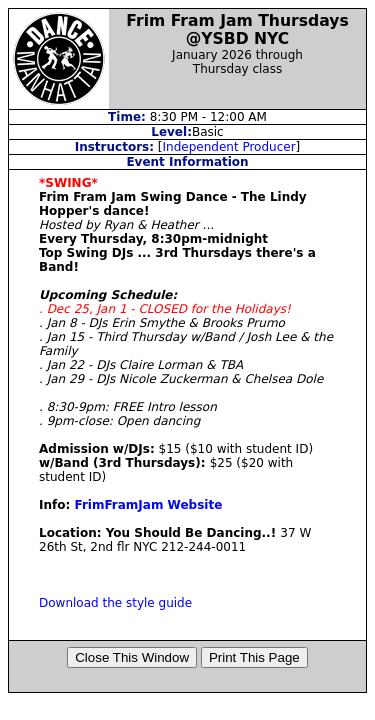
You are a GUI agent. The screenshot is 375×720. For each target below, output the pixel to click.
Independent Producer (229, 147)
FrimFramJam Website (148, 505)
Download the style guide (115, 603)
